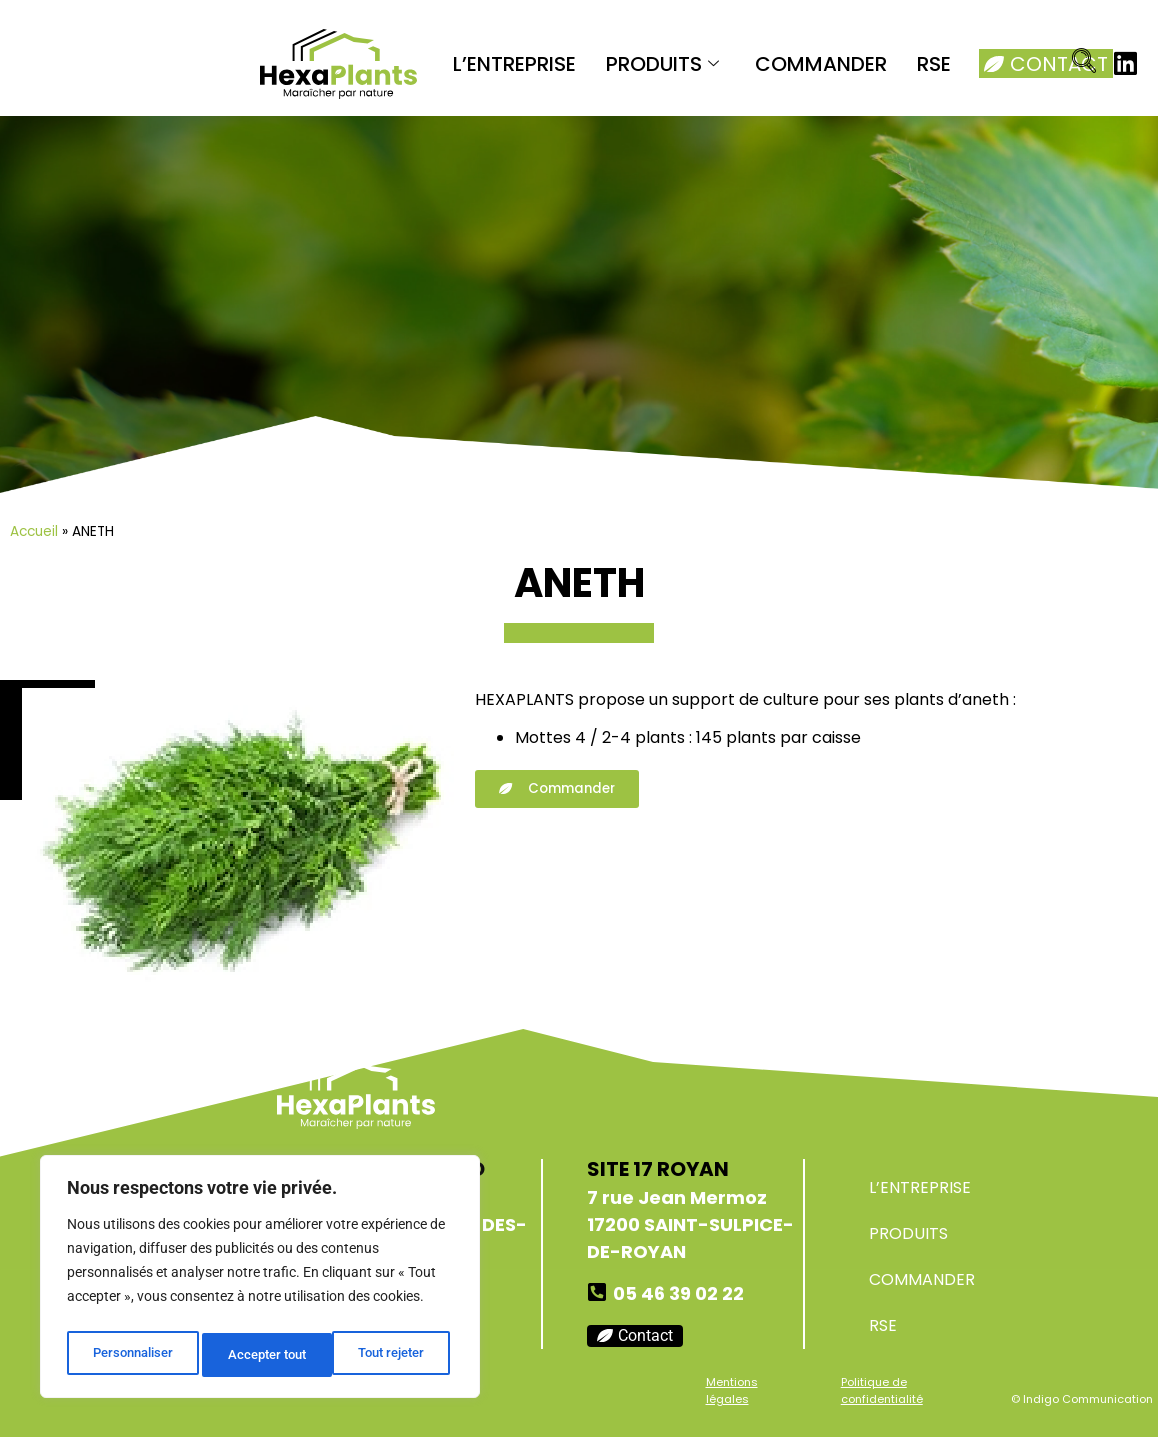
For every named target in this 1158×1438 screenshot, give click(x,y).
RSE (934, 64)
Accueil (34, 531)
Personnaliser (131, 1355)
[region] (260, 1281)
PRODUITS (662, 64)
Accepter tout (390, 1355)
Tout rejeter (261, 1355)
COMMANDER (821, 64)
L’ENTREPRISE (514, 64)
